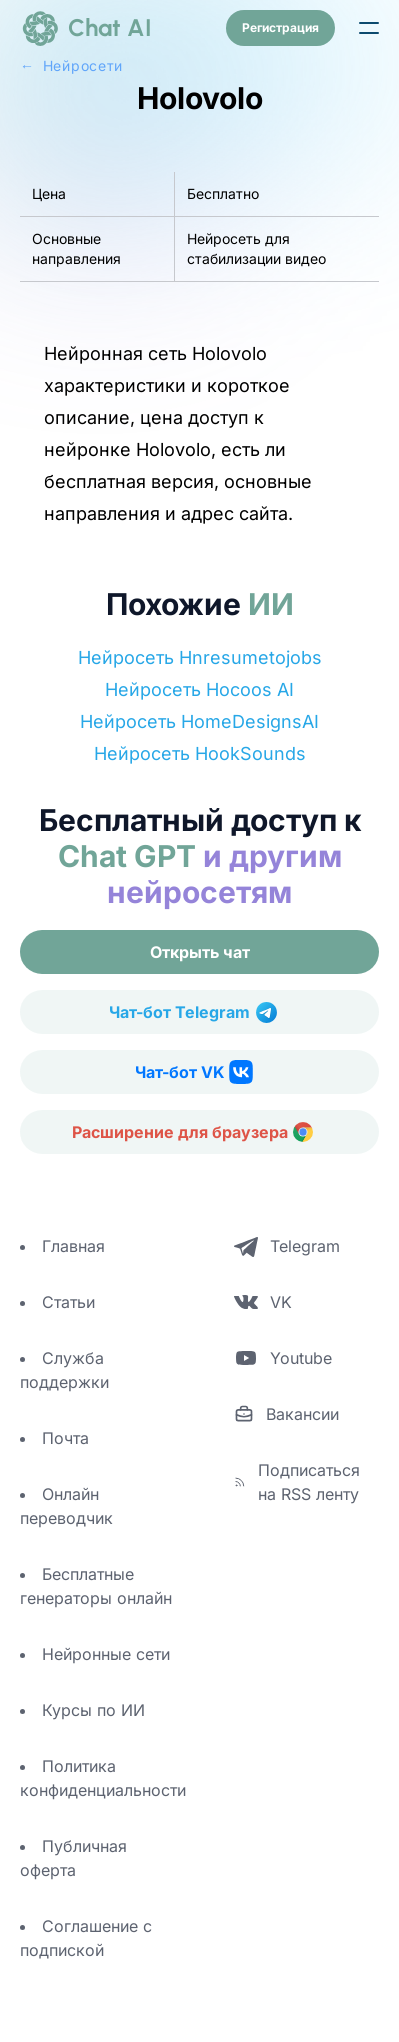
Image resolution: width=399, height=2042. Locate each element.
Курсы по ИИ (93, 1710)
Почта (65, 1438)
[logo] (86, 28)
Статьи (68, 1302)
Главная (73, 1246)
